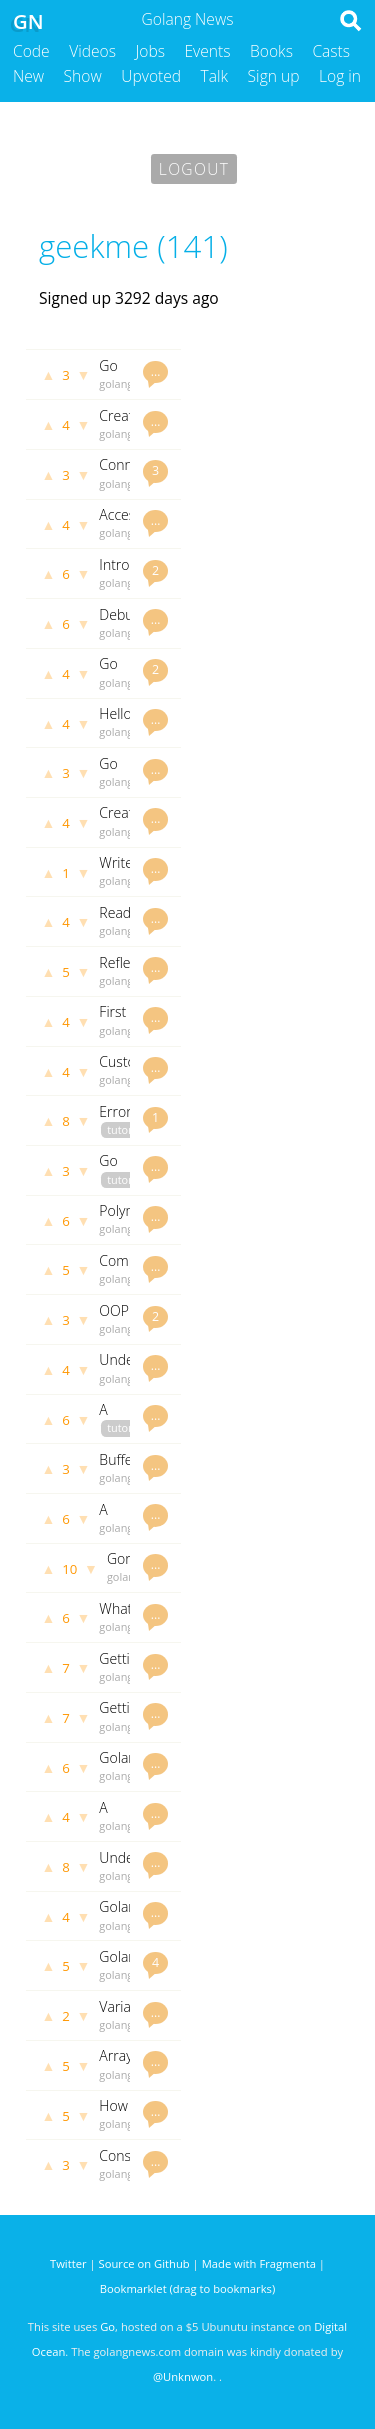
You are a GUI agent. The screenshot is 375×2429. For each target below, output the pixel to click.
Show (83, 76)
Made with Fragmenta (259, 2263)
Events (208, 51)
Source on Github (144, 2263)
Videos (92, 51)
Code (31, 51)
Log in (340, 76)
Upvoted (151, 76)
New (28, 76)
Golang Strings (121, 1915)
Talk (215, 76)
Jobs (150, 51)
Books (271, 51)
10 (69, 1569)
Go (107, 2326)
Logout (194, 169)
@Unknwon (183, 2376)
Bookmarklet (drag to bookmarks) (187, 2288)
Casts (331, 51)
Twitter (68, 2263)
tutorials (128, 1129)
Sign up (274, 76)
